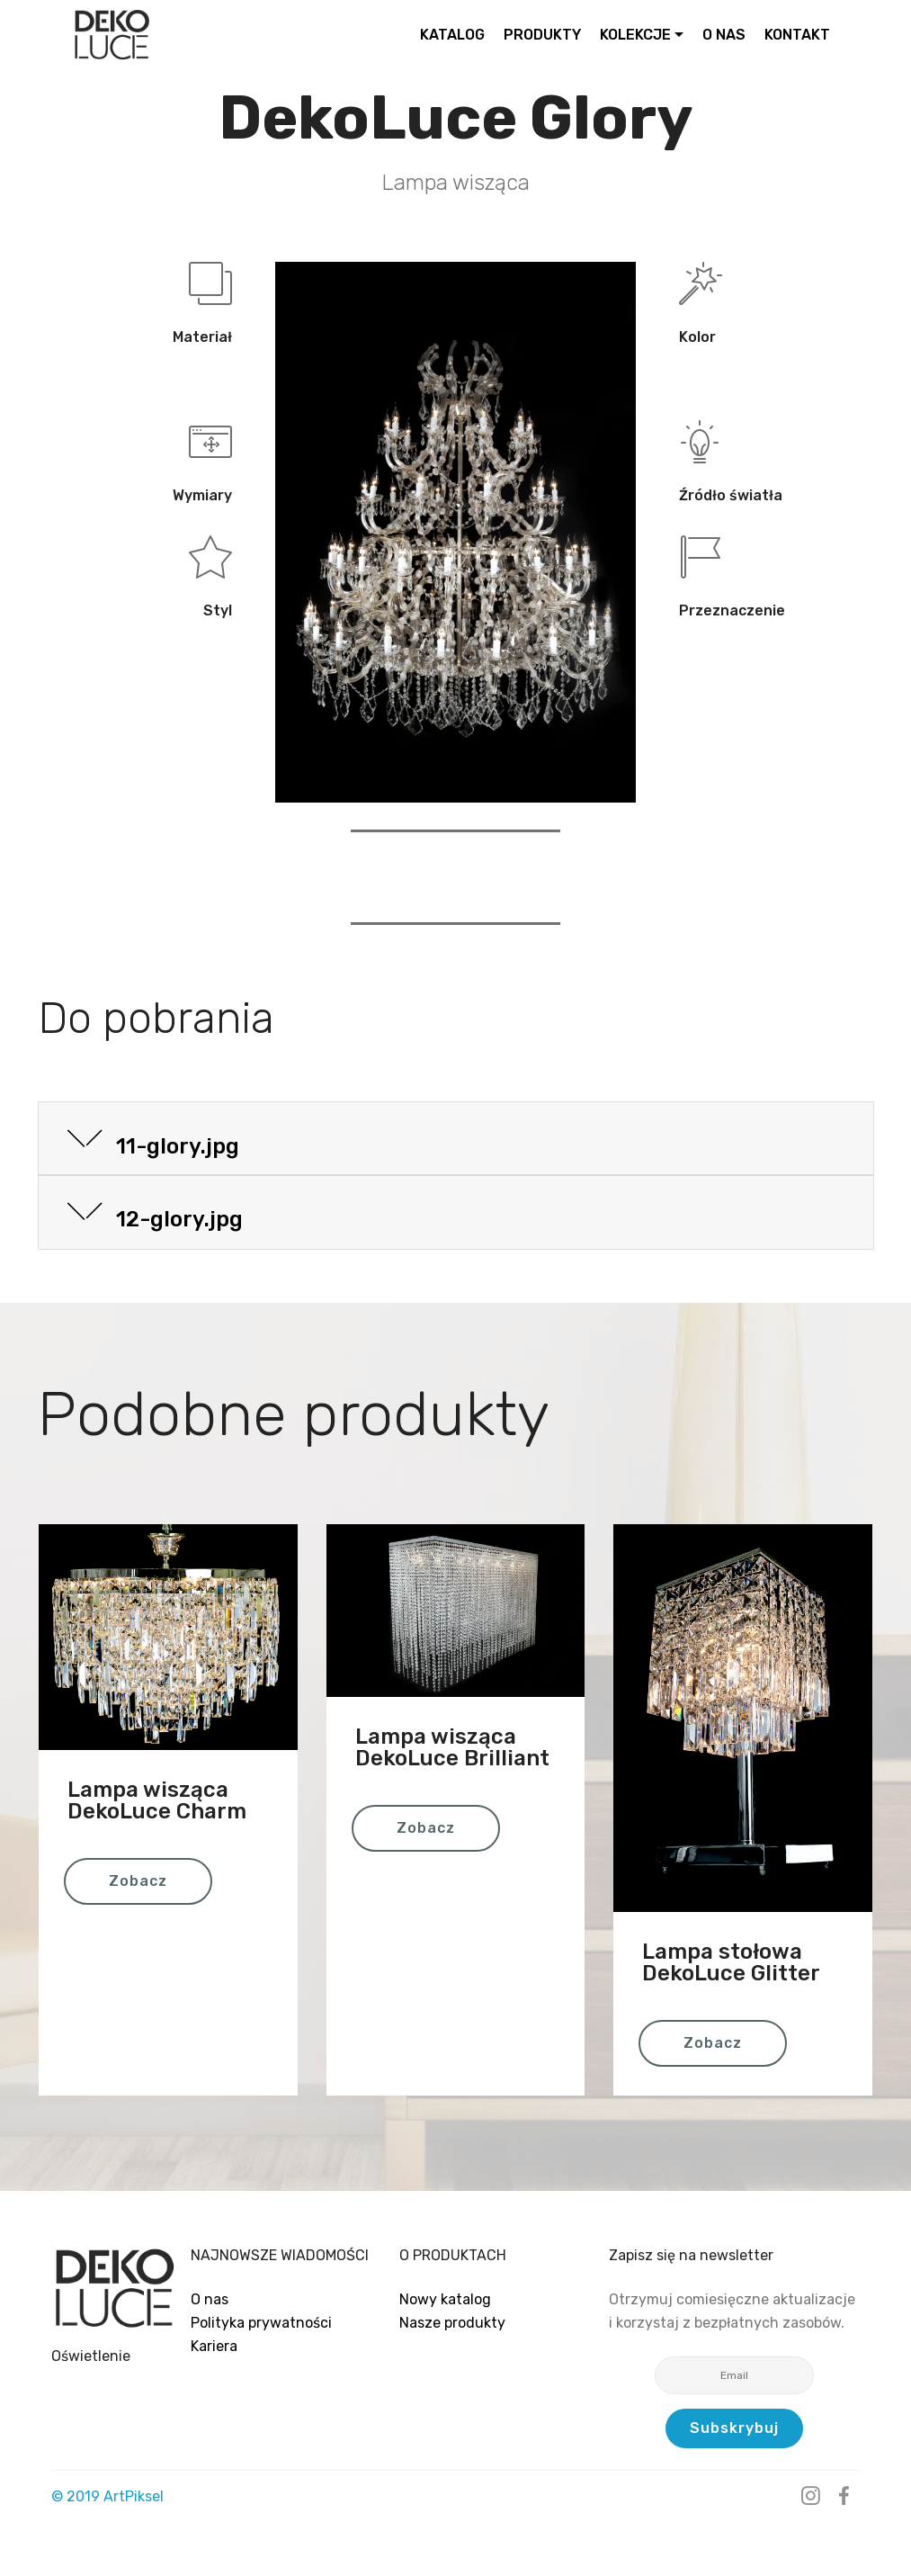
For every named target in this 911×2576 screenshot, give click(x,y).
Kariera (214, 2346)
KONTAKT (797, 34)
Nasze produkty (452, 2322)
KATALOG (452, 34)
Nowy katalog (445, 2299)
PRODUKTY (542, 34)
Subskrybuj (734, 2428)
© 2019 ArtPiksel (107, 2496)
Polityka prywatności (261, 2322)
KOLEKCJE (635, 34)
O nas (209, 2299)
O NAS (724, 34)
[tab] (456, 1139)
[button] (456, 1139)
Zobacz (138, 1880)
